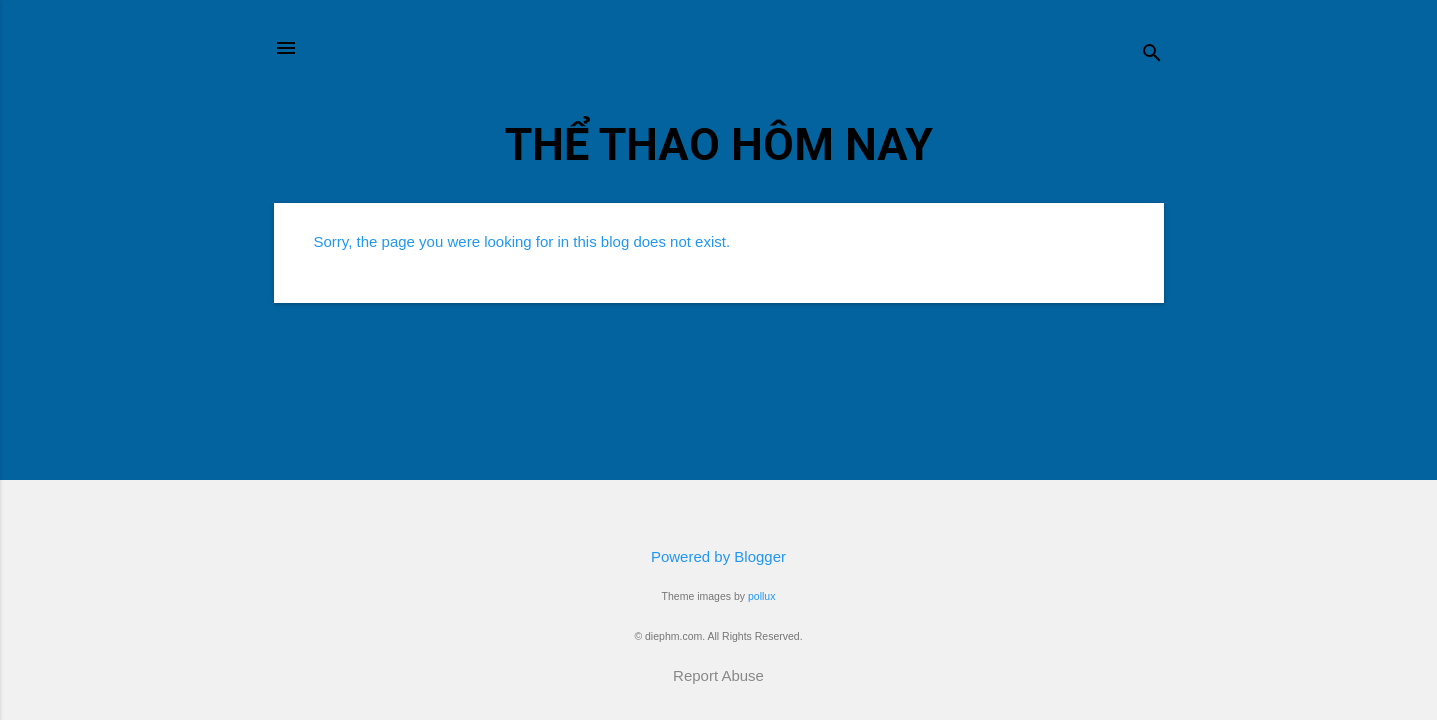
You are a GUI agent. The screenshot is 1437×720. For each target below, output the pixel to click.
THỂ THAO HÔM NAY (719, 144)
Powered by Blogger (718, 556)
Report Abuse (718, 675)
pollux (761, 596)
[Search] (1152, 54)
